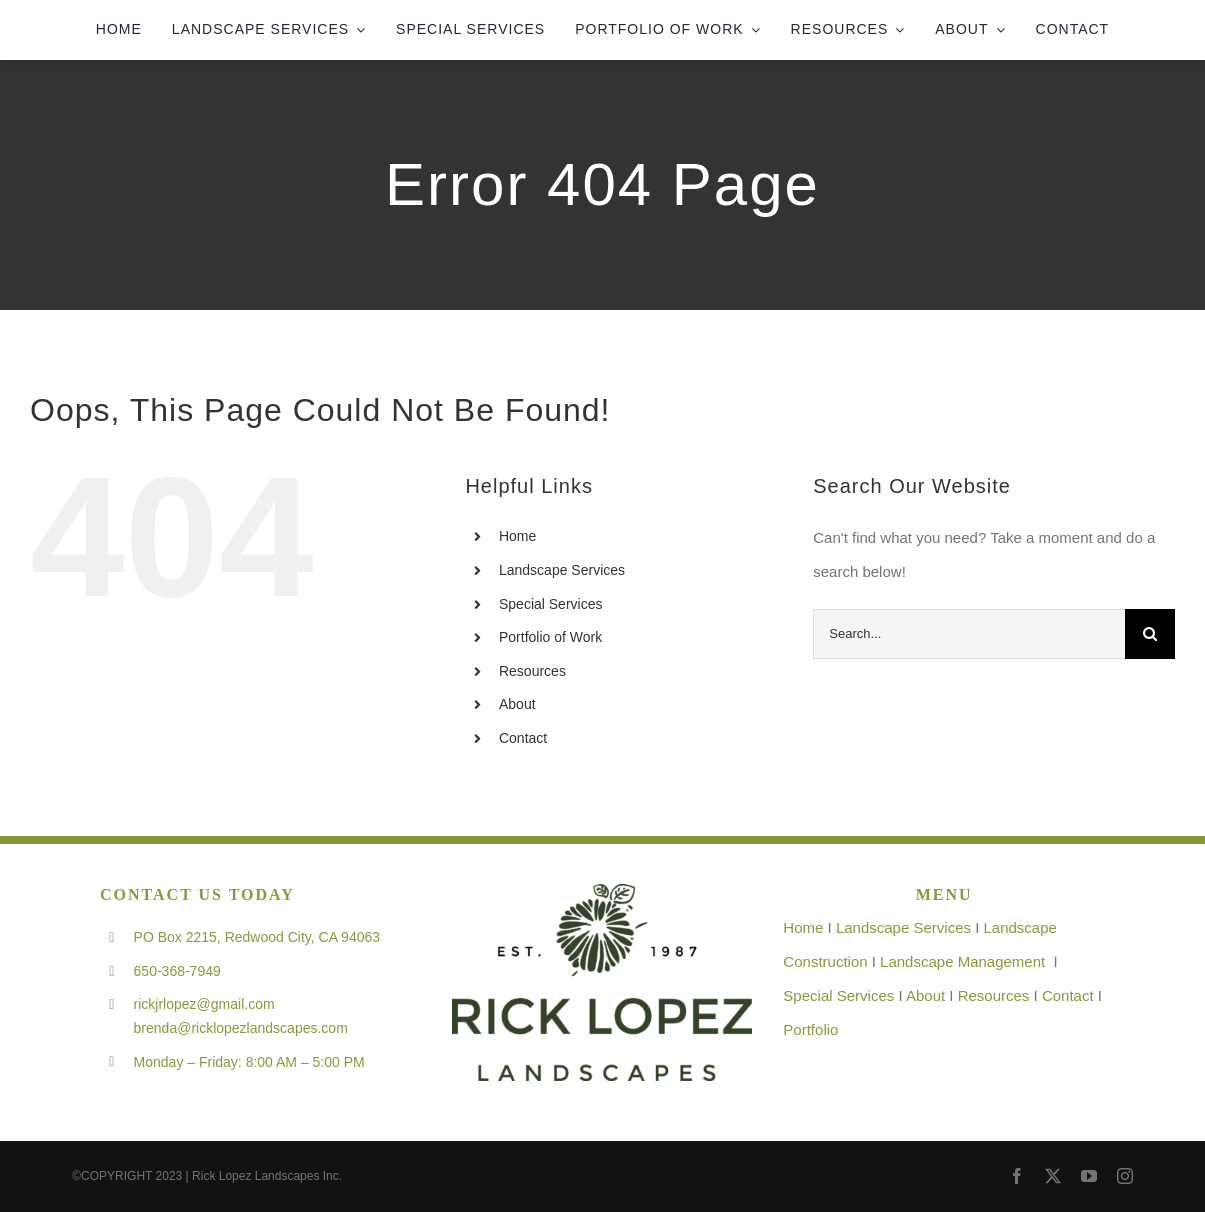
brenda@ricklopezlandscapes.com (241, 1028)
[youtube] (1089, 1176)
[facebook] (1017, 1176)
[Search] (1150, 634)
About (517, 704)
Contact (523, 738)
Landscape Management (962, 961)
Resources (532, 671)
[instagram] (1125, 1176)
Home (517, 536)
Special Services (551, 604)
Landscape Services (562, 570)
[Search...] (969, 634)
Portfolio (810, 1029)
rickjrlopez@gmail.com (204, 1004)
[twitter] (1053, 1176)
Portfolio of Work (550, 637)
